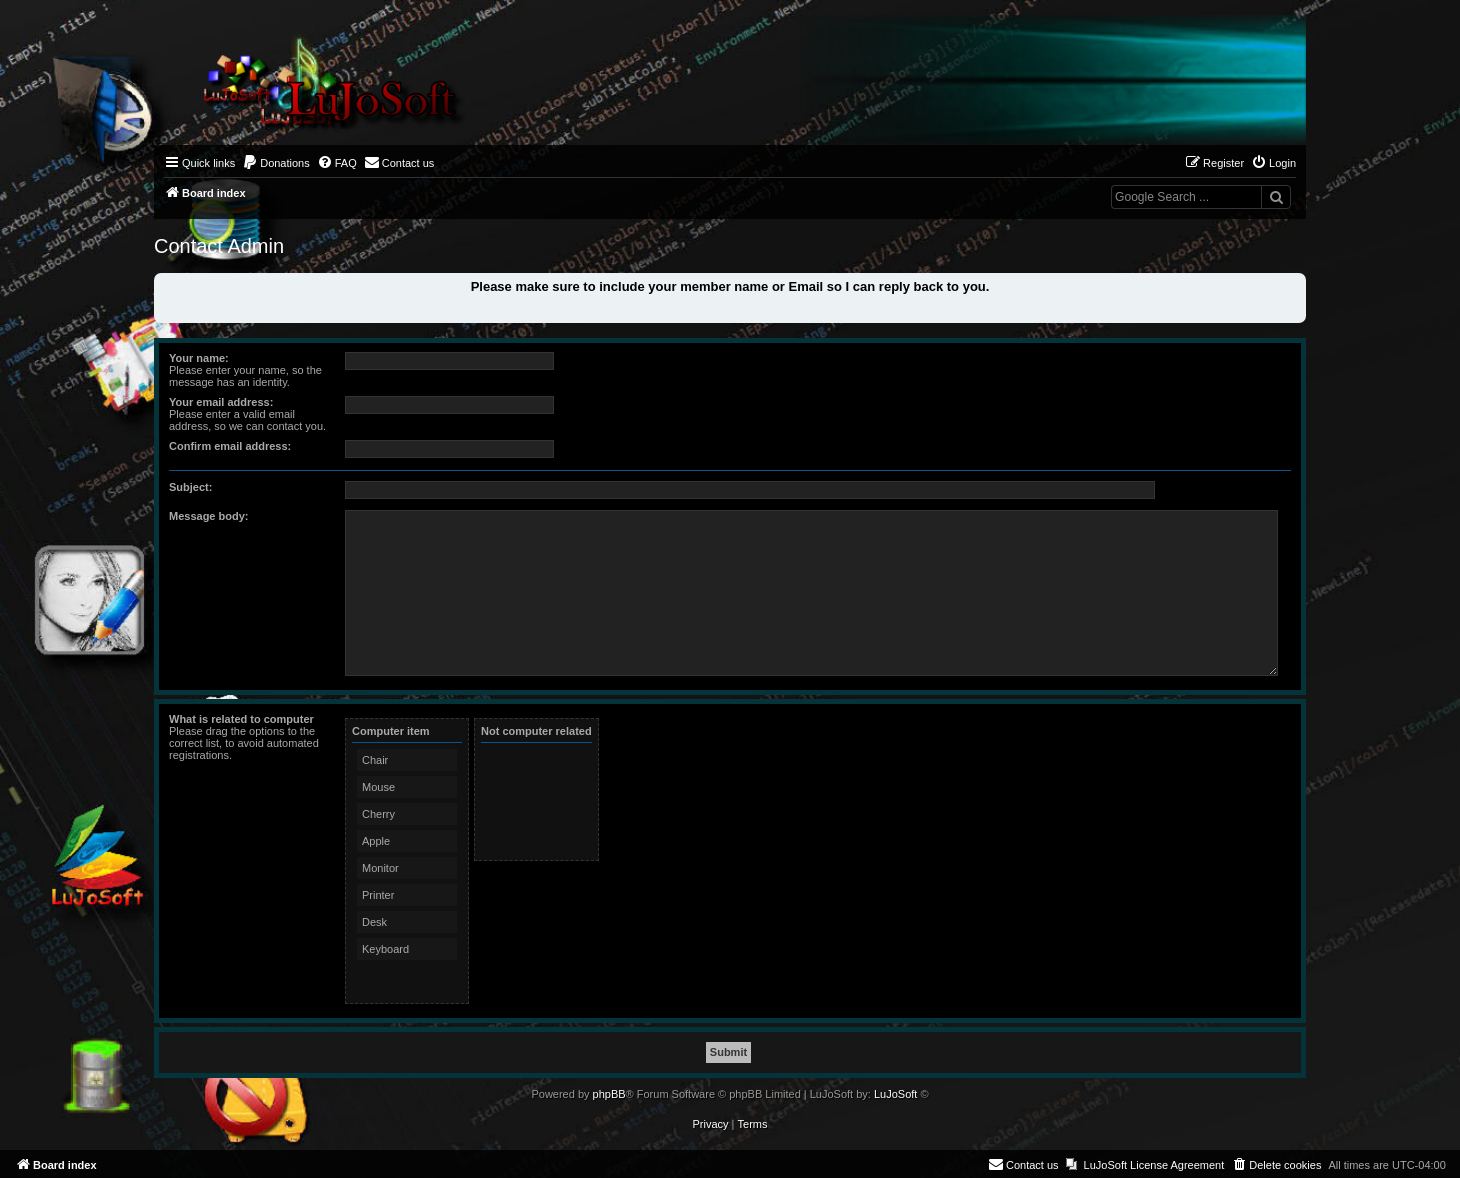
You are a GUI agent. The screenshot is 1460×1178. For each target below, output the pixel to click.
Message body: (208, 516)
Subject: (190, 487)
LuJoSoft (895, 1094)
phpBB (609, 1094)
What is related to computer (241, 719)
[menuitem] (276, 163)
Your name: (199, 358)
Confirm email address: (230, 446)
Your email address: (221, 402)
